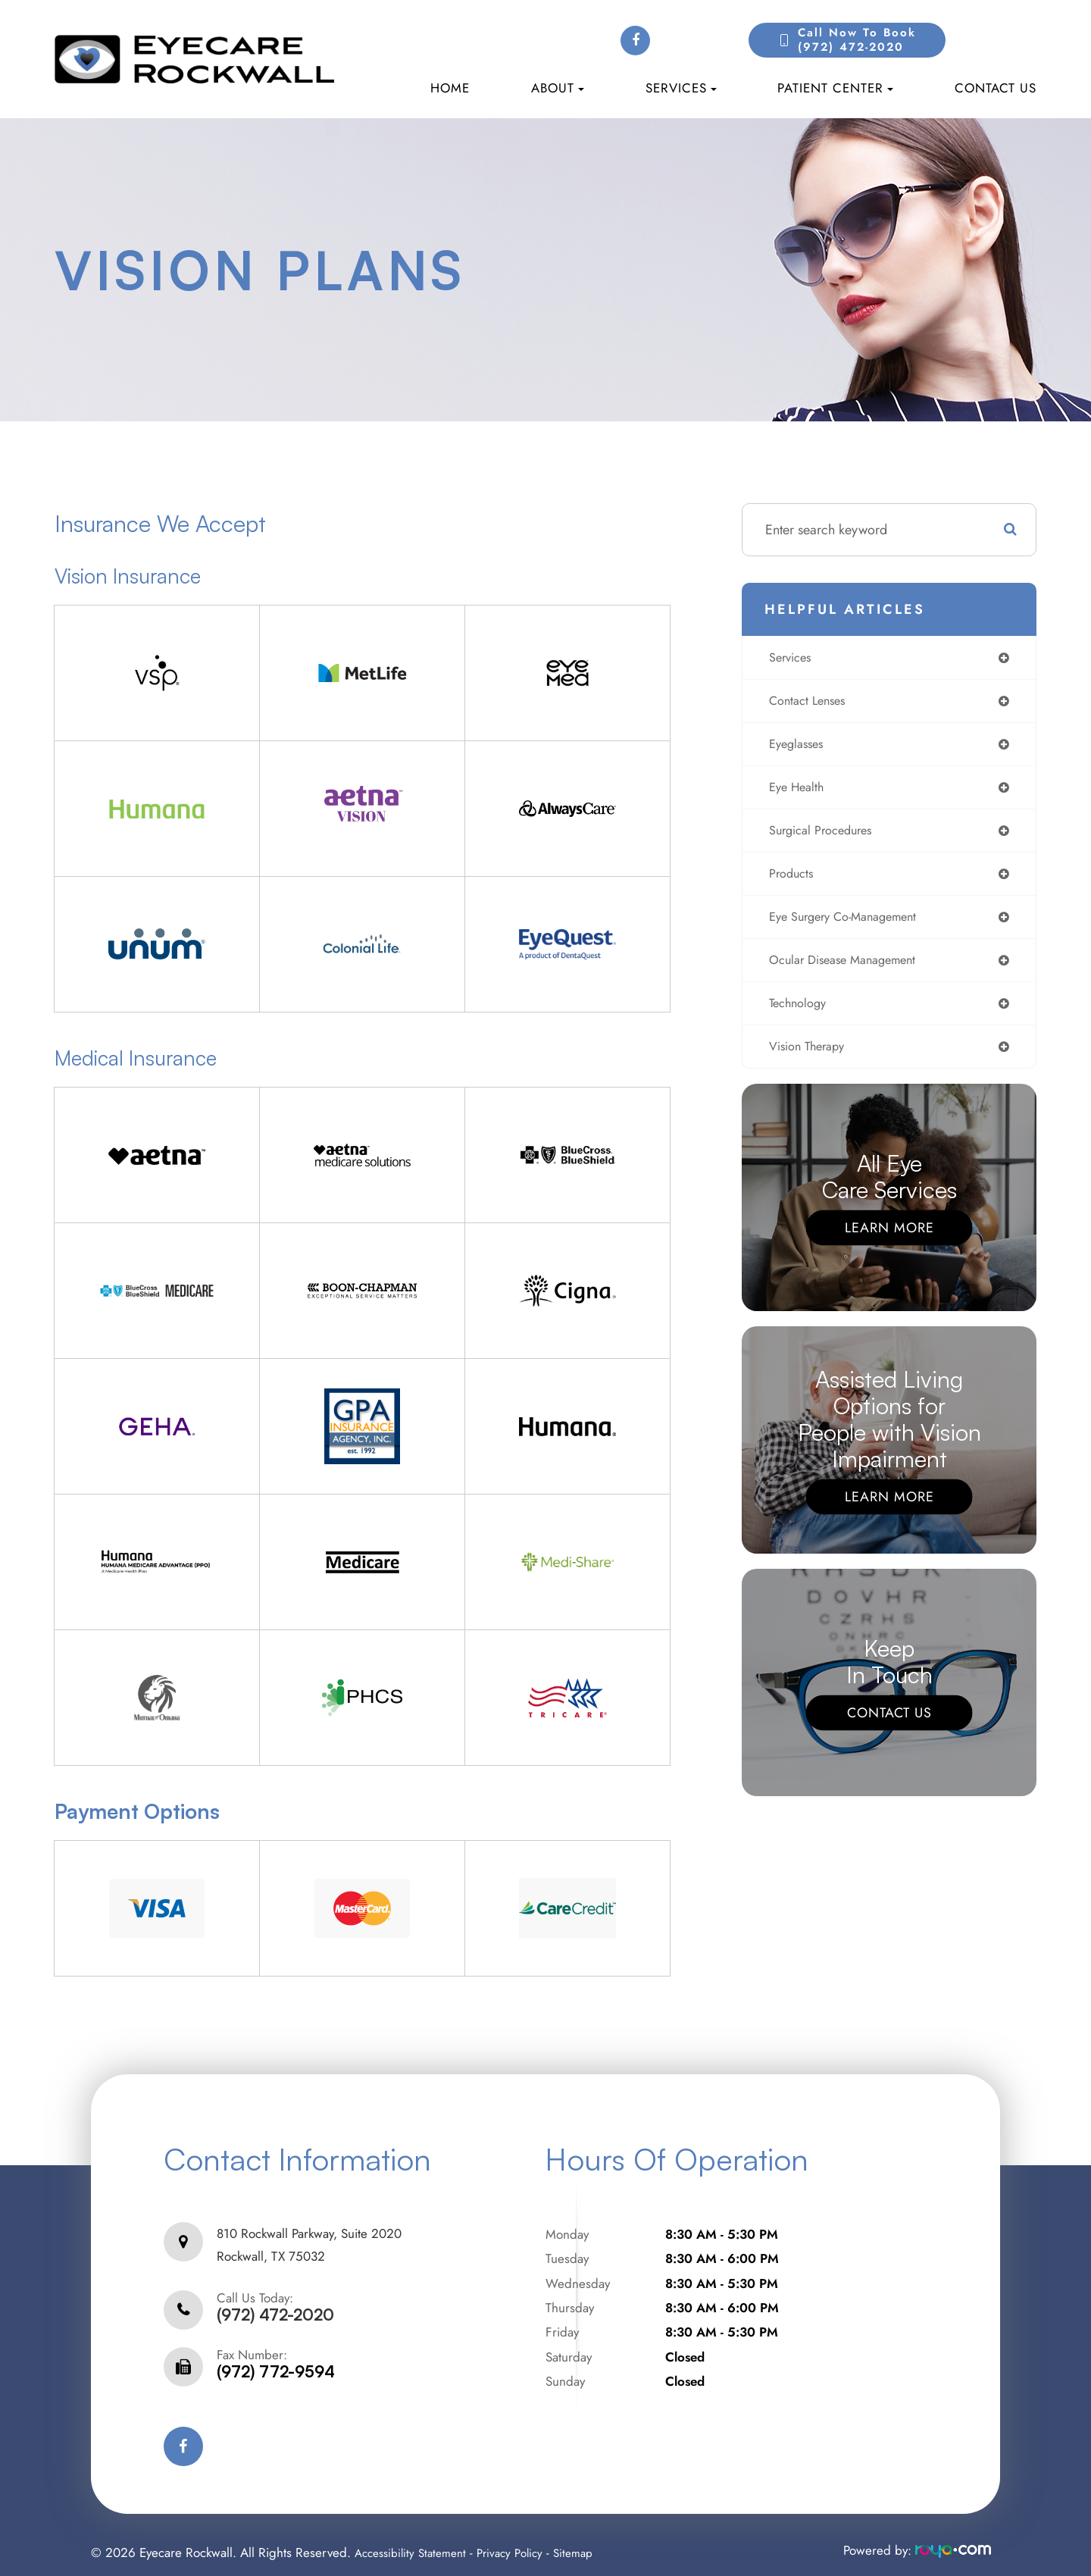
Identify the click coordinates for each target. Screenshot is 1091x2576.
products (789, 882)
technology (797, 1016)
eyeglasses (795, 748)
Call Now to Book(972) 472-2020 (857, 40)
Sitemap (590, 2537)
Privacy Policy (522, 2537)
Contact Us (995, 88)
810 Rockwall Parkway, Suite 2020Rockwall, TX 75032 (309, 2237)
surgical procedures (822, 837)
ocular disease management (847, 971)
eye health (795, 793)
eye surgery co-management (848, 927)
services (789, 658)
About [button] (557, 88)
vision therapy (807, 1061)
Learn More (889, 1243)
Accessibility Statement (416, 2537)
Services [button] (681, 88)
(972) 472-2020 (275, 2299)
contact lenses (807, 703)
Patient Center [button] (835, 88)
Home (450, 88)
